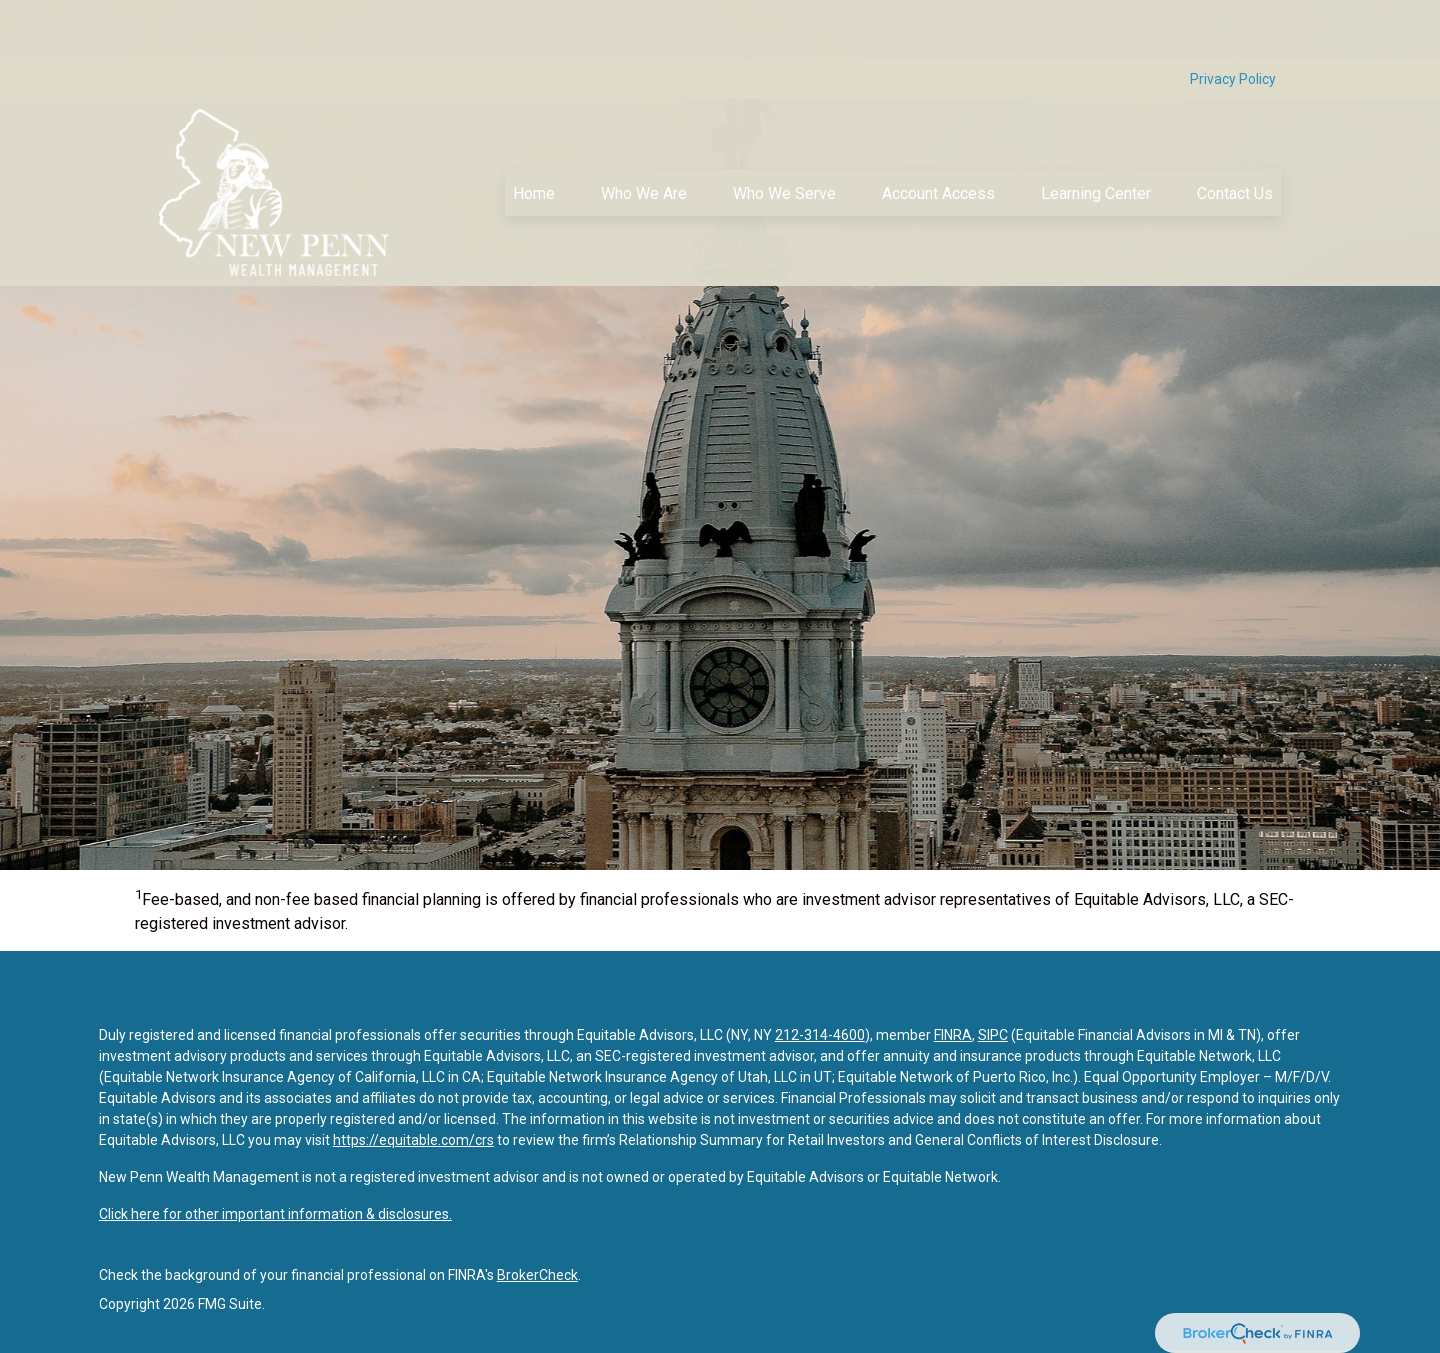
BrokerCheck (537, 1275)
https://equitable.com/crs (413, 1140)
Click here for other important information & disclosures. (275, 1214)
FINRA (953, 1035)
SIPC (993, 1035)
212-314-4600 (820, 1035)
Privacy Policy (1233, 20)
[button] (534, 134)
